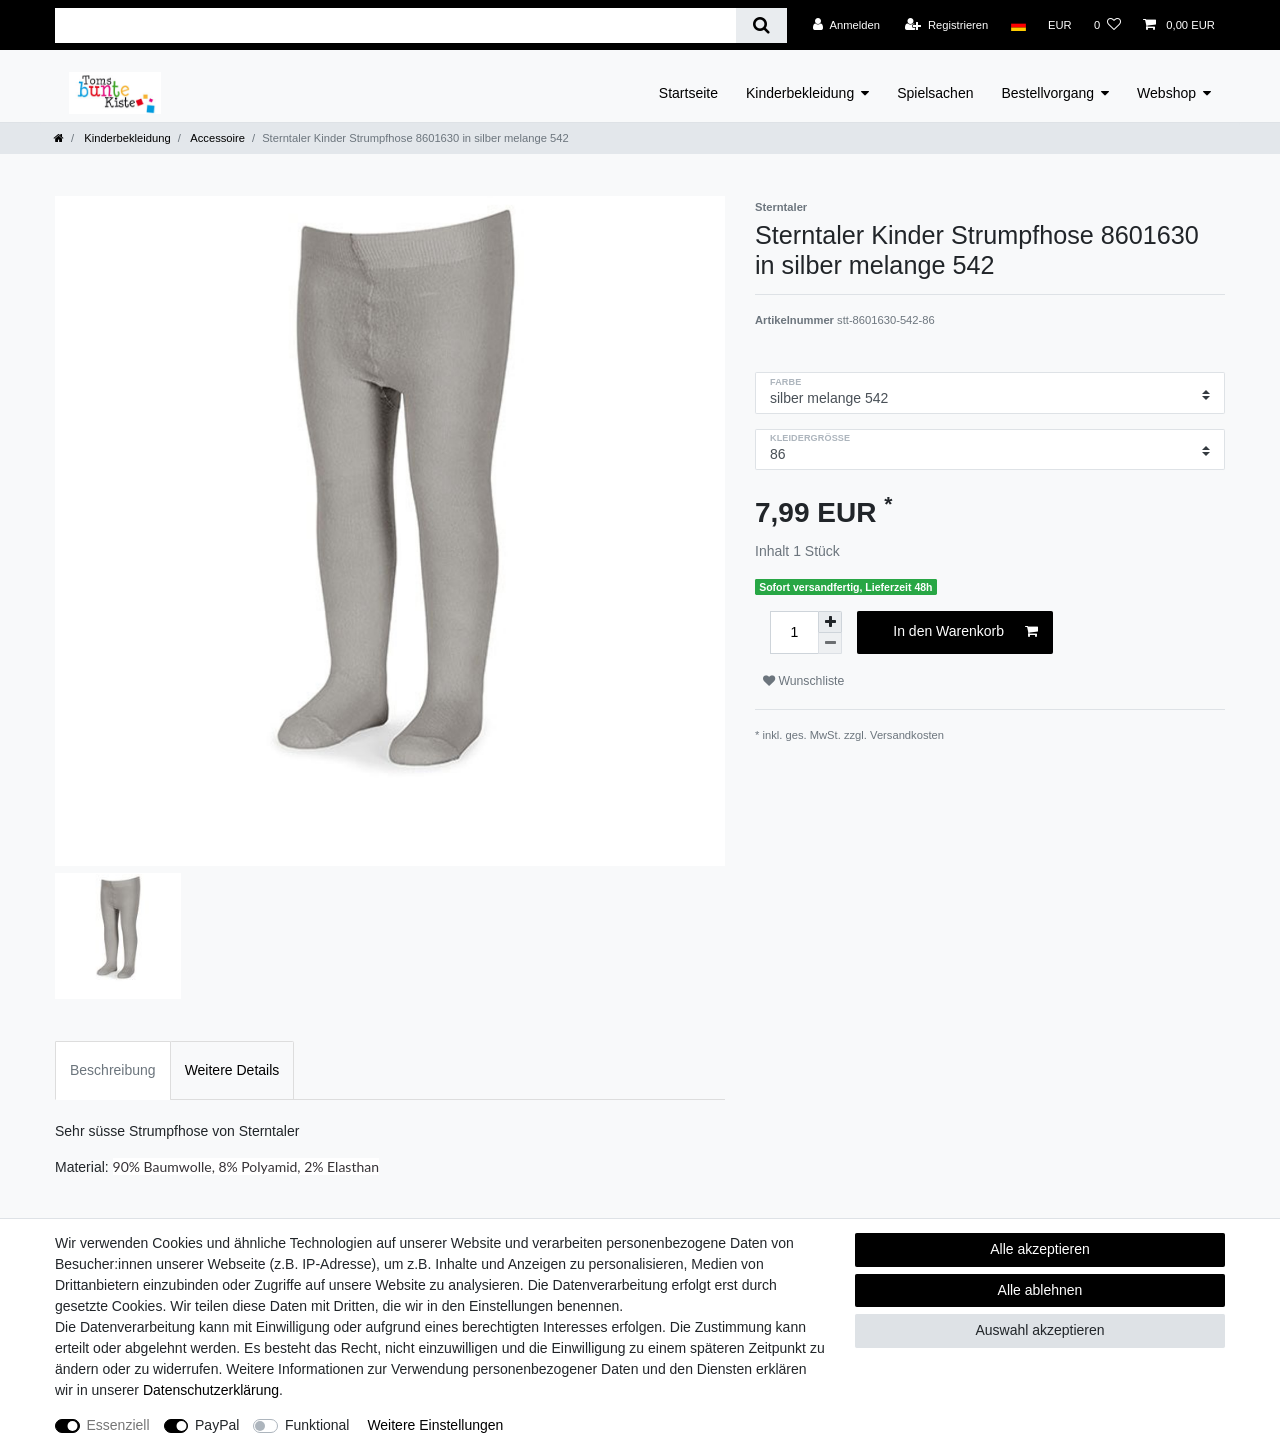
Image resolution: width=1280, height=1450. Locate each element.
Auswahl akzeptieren (1039, 1330)
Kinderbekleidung (800, 93)
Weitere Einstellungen (435, 1425)
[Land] (1017, 25)
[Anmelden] (846, 25)
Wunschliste (803, 681)
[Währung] (1060, 25)
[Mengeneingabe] (794, 632)
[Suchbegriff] (395, 25)
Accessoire (216, 138)
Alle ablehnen (1040, 1290)
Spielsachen (935, 93)
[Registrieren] (946, 25)
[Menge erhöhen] (830, 622)
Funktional (317, 1425)
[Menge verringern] (830, 643)
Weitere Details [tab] (232, 1070)
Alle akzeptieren (1040, 1249)
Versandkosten (907, 735)
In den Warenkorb (965, 632)
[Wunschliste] (1107, 25)
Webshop (1166, 93)
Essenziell (118, 1425)
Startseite (688, 93)
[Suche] (761, 25)
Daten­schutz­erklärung (211, 1390)
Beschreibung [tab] (113, 1070)
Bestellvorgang (1047, 93)
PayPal (217, 1425)
